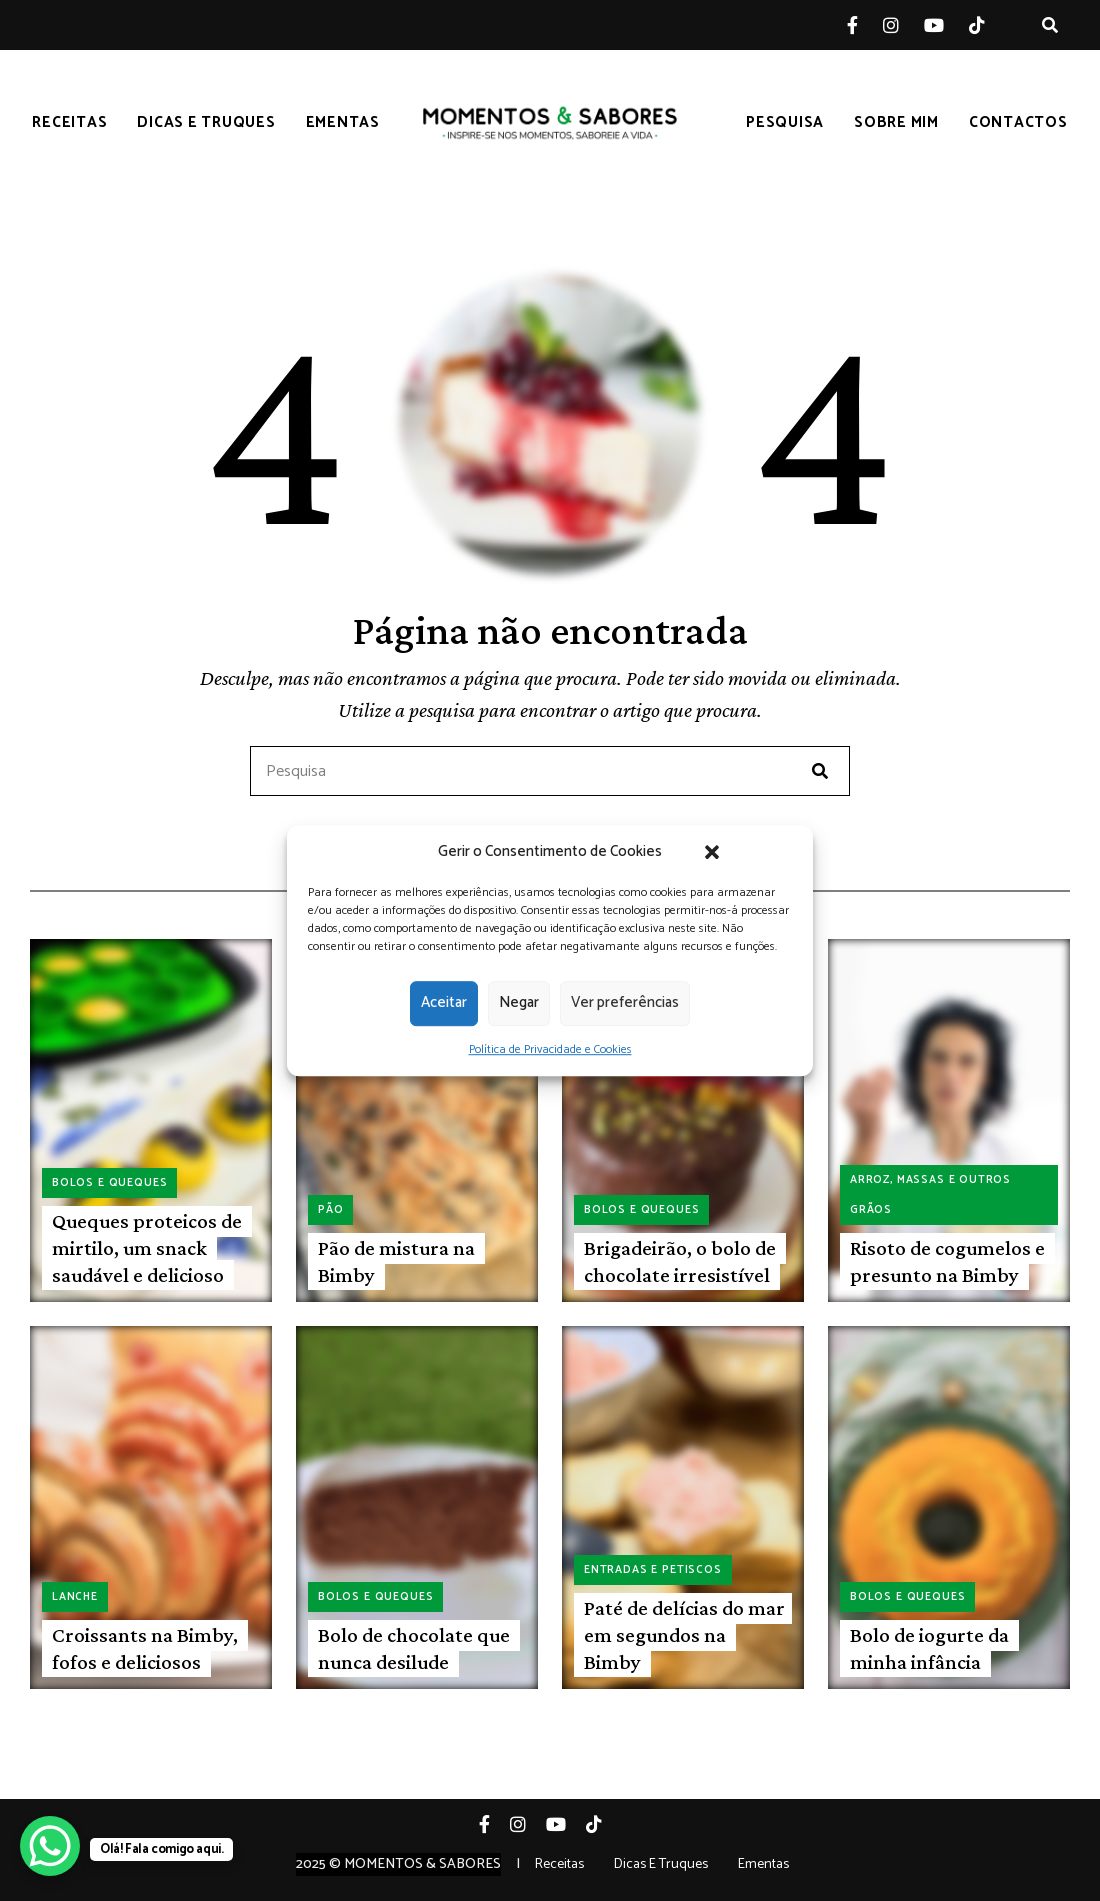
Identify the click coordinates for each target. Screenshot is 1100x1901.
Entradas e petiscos (653, 1570)
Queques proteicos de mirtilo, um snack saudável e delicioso (147, 1248)
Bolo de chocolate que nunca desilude (414, 1648)
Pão (330, 1210)
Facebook (865, 25)
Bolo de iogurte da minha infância (929, 1648)
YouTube (946, 25)
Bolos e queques (109, 1183)
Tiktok (989, 25)
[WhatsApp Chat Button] (50, 1846)
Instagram (903, 25)
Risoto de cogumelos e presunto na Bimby (947, 1261)
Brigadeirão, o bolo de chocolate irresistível (680, 1261)
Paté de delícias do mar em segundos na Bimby (684, 1635)
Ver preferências (625, 1002)
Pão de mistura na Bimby (396, 1261)
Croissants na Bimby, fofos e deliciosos (145, 1648)
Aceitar (444, 1002)
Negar (519, 1002)
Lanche (75, 1597)
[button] (712, 852)
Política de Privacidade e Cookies (550, 1049)
